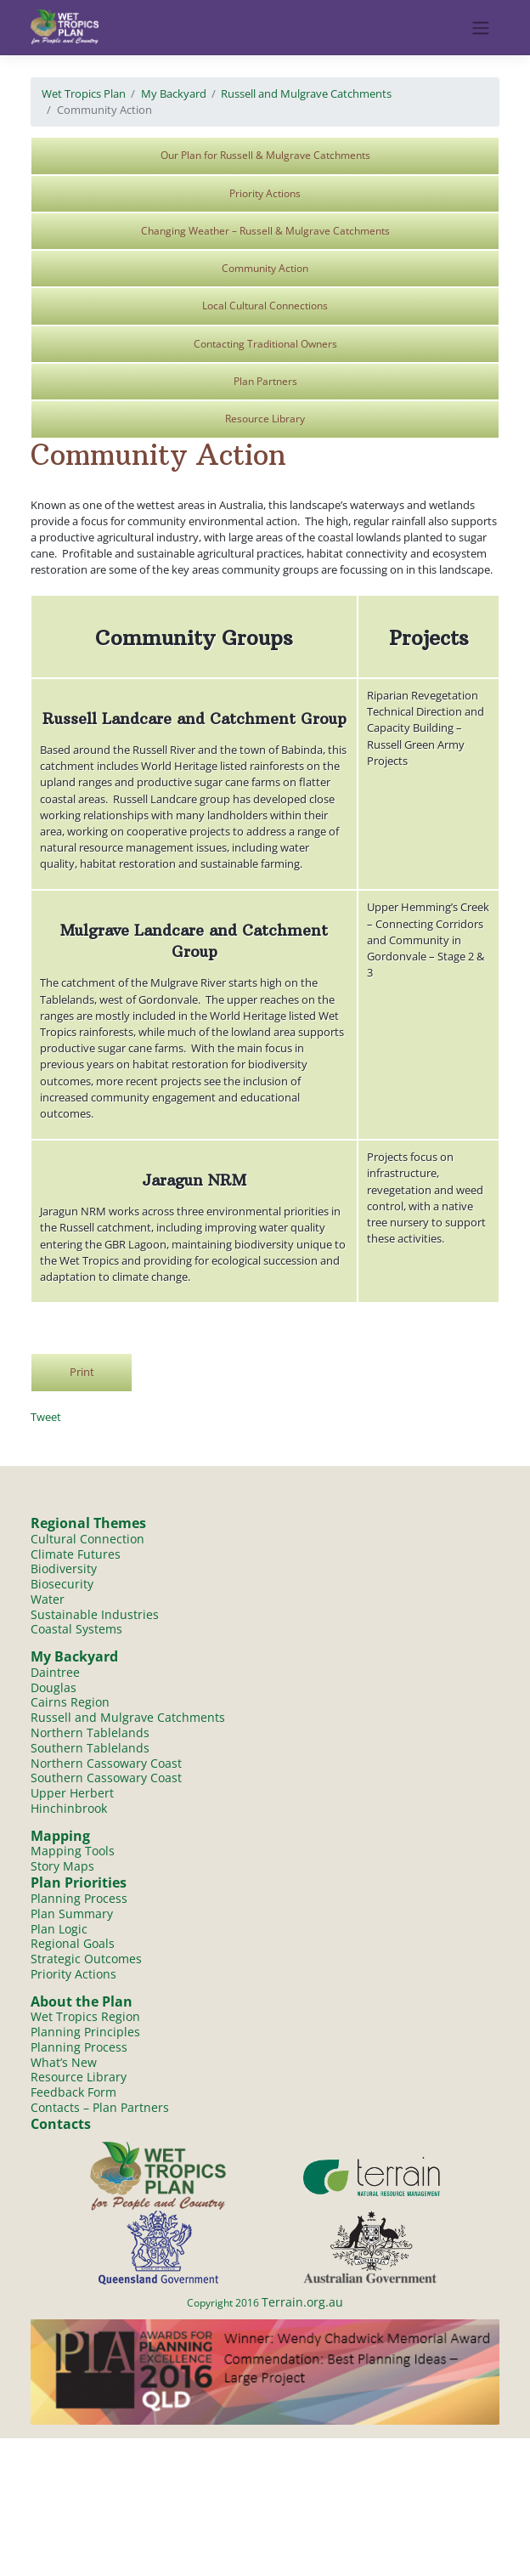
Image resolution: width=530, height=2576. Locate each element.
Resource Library (265, 418)
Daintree (55, 1672)
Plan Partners (265, 381)
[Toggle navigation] (481, 28)
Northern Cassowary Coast (106, 1764)
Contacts (61, 2125)
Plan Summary (72, 1914)
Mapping (60, 1836)
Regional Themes (88, 1523)
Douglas (53, 1687)
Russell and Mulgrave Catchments (306, 93)
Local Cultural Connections (265, 305)
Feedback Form (73, 2094)
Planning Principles (85, 2033)
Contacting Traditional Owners (265, 343)
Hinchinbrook (69, 1809)
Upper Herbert (72, 1794)
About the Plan (81, 2003)
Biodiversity (64, 1568)
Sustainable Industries (95, 1614)
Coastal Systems (76, 1630)
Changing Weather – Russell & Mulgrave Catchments (265, 230)
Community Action (265, 268)
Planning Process (79, 1899)
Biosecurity (62, 1584)
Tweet (46, 1416)
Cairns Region (70, 1703)
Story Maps (62, 1868)
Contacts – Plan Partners (100, 2109)
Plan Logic (59, 1930)
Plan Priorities (79, 1884)
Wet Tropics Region (85, 2018)
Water (48, 1599)
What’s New (64, 2064)
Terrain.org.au (302, 2304)
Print (82, 1371)
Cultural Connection (87, 1539)
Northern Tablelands (90, 1733)
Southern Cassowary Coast (106, 1778)
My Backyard (173, 93)
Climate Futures (76, 1554)
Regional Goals (73, 1945)
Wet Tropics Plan (84, 93)
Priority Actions (265, 193)
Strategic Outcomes (86, 1960)
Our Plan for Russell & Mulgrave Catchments (265, 155)
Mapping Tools (73, 1852)
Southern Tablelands (90, 1749)
